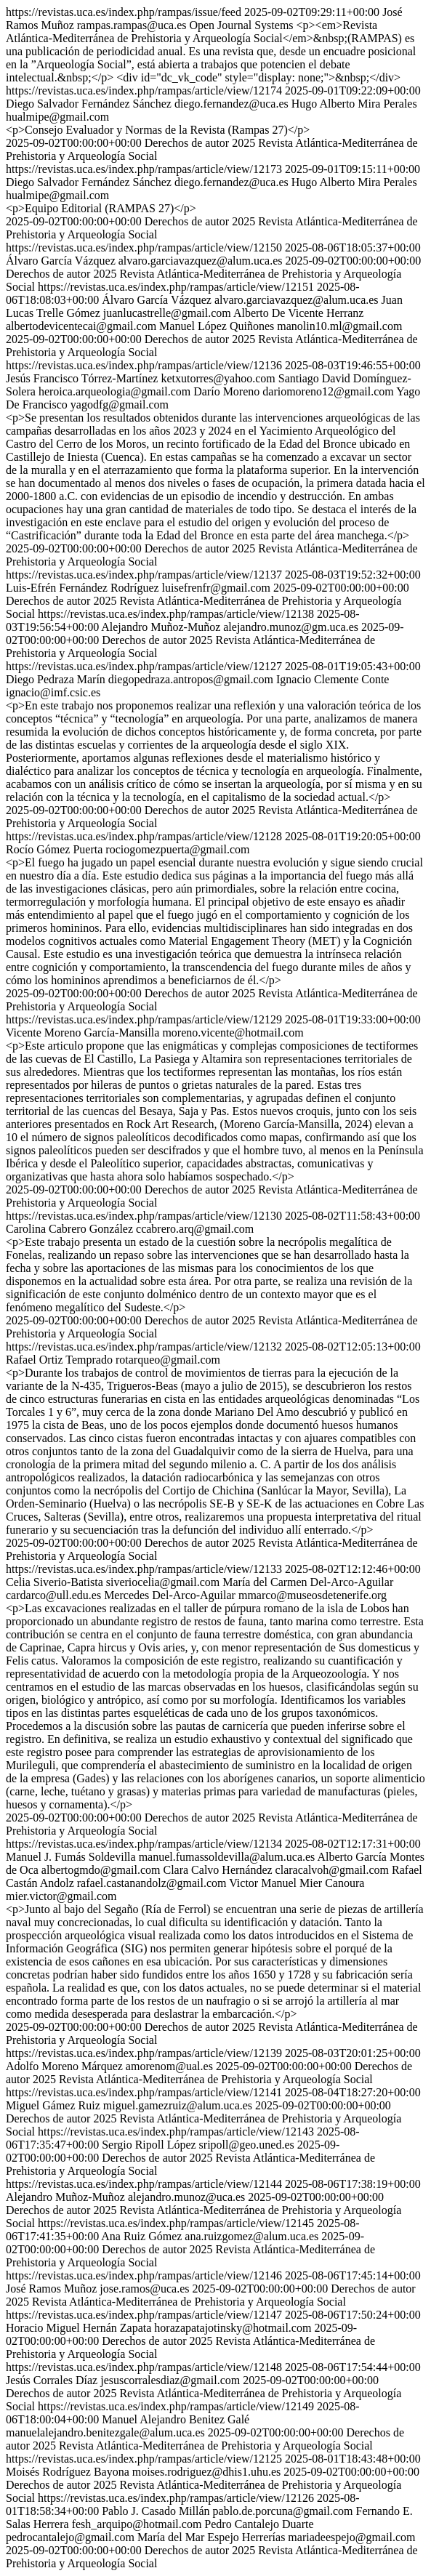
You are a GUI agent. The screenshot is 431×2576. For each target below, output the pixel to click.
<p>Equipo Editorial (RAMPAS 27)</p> (101, 208)
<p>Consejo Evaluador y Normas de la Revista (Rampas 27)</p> (158, 130)
